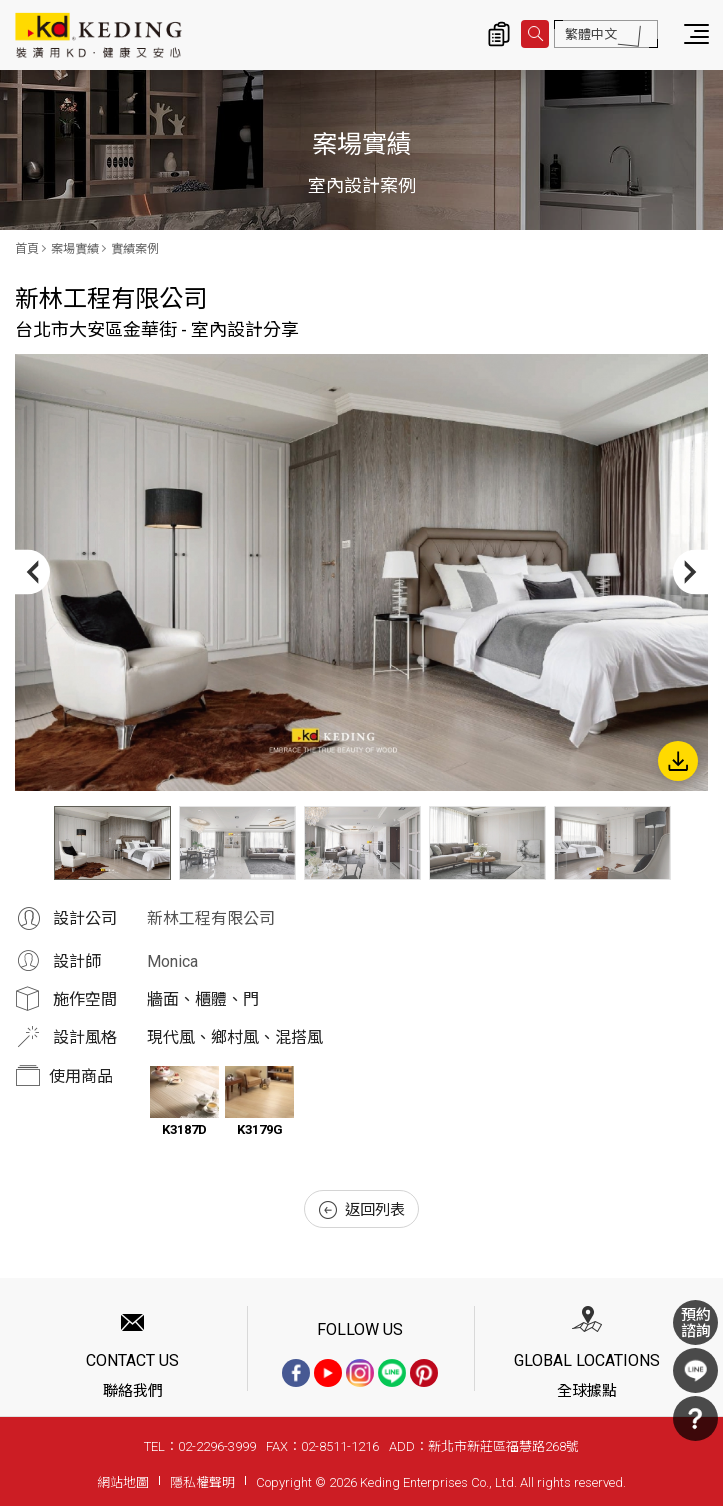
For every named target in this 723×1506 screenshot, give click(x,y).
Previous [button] (32, 572)
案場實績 (75, 249)
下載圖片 (678, 761)
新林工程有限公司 (211, 918)
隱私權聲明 (202, 1482)
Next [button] (690, 572)
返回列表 (362, 1210)
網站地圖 (123, 1482)
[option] (361, 572)
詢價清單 (499, 34)
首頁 (27, 249)
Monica (172, 961)
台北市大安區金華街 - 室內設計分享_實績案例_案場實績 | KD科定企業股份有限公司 (98, 35)
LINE (695, 1370)
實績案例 (135, 249)
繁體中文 (591, 34)
